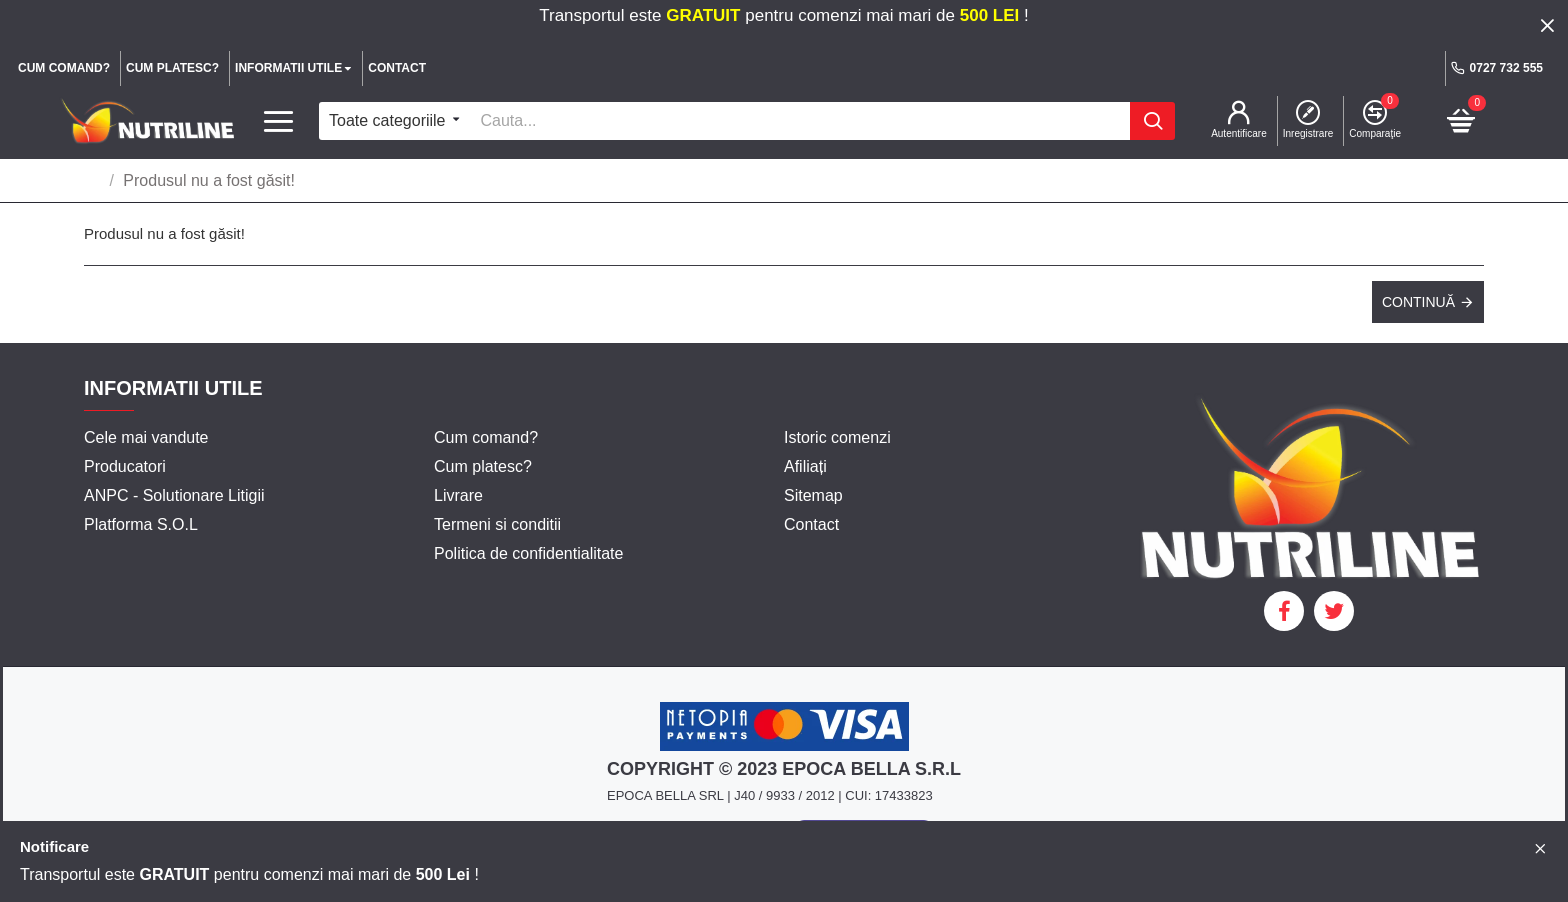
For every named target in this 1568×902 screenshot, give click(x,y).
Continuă (1418, 302)
